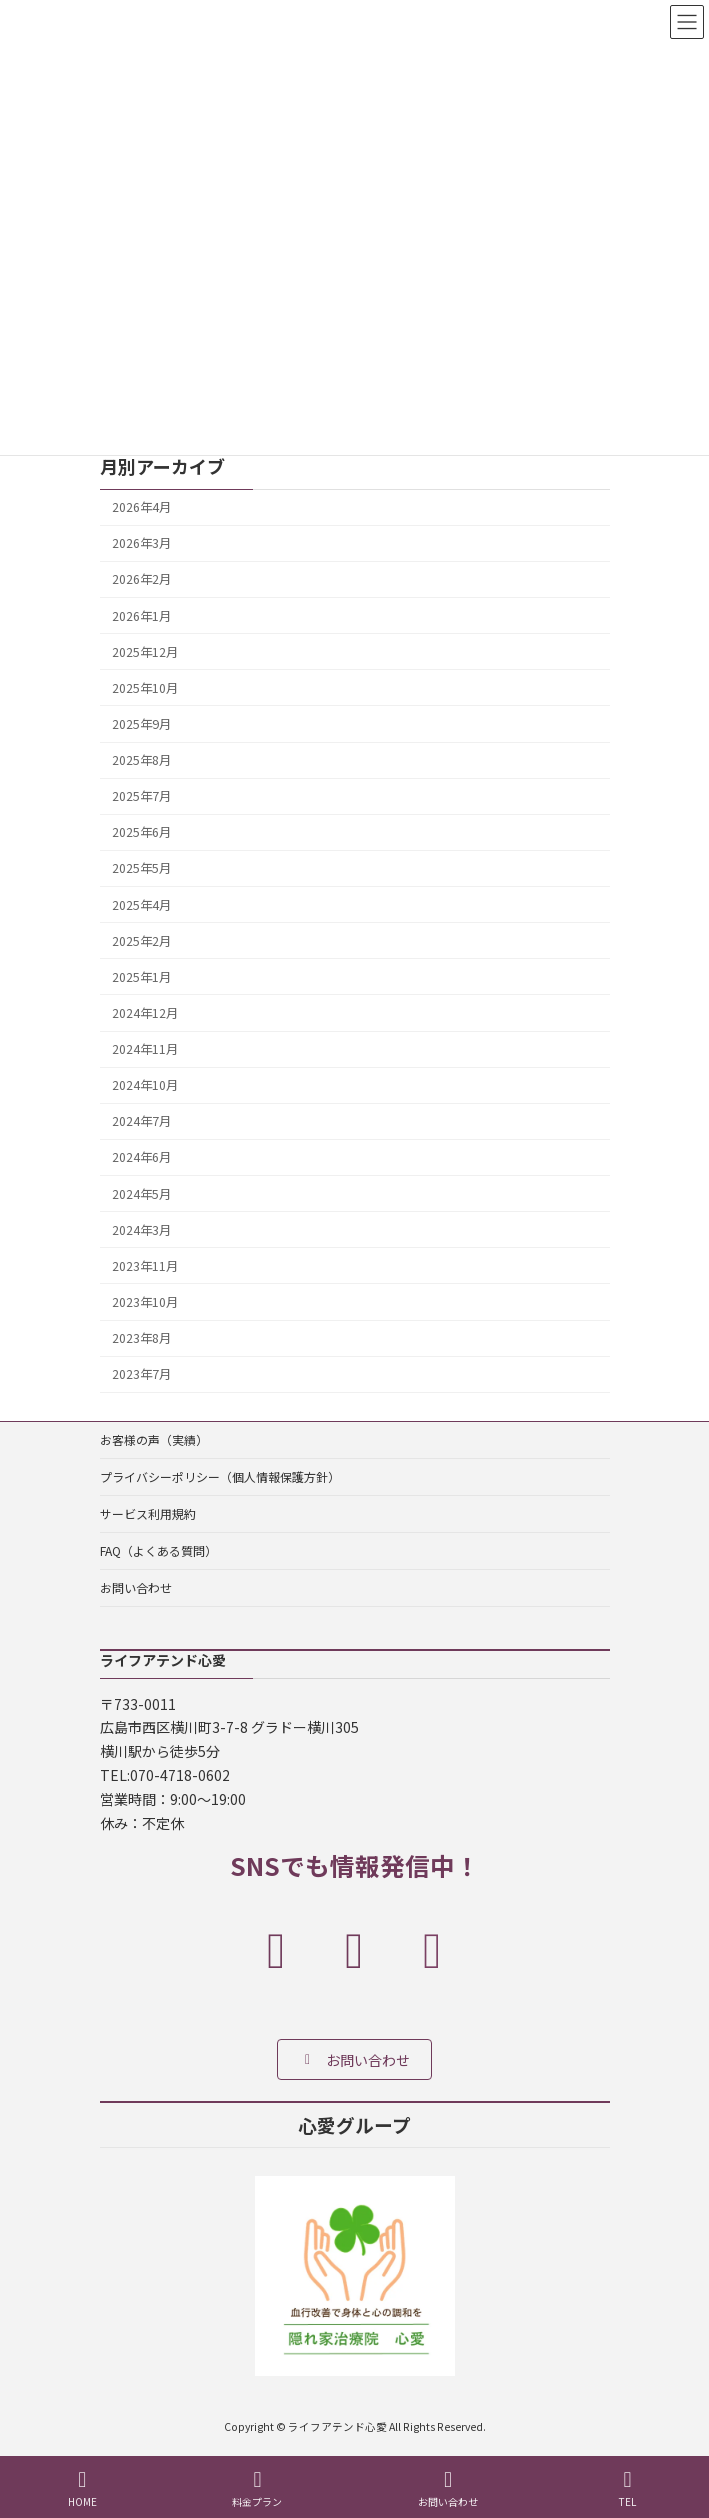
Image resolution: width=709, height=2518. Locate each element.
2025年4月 (141, 904)
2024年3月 (141, 1229)
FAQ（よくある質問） (158, 1550)
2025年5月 (141, 868)
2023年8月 (141, 1338)
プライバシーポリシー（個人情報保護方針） (220, 1476)
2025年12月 (145, 651)
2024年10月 (145, 1085)
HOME (82, 2488)
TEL (628, 2488)
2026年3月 (141, 543)
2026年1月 (141, 615)
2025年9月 (141, 724)
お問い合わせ (136, 1587)
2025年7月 (141, 796)
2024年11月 (145, 1049)
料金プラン (257, 2488)
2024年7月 (141, 1121)
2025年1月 (141, 977)
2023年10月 (145, 1302)
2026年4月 (141, 507)
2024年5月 (141, 1193)
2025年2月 (141, 940)
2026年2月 (141, 579)
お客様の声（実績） (154, 1439)
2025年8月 (141, 760)
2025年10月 (145, 688)
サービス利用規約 (148, 1513)
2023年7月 (141, 1374)
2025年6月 (141, 832)
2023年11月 (145, 1266)
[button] (354, 2058)
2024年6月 (141, 1157)
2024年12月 (145, 1013)
